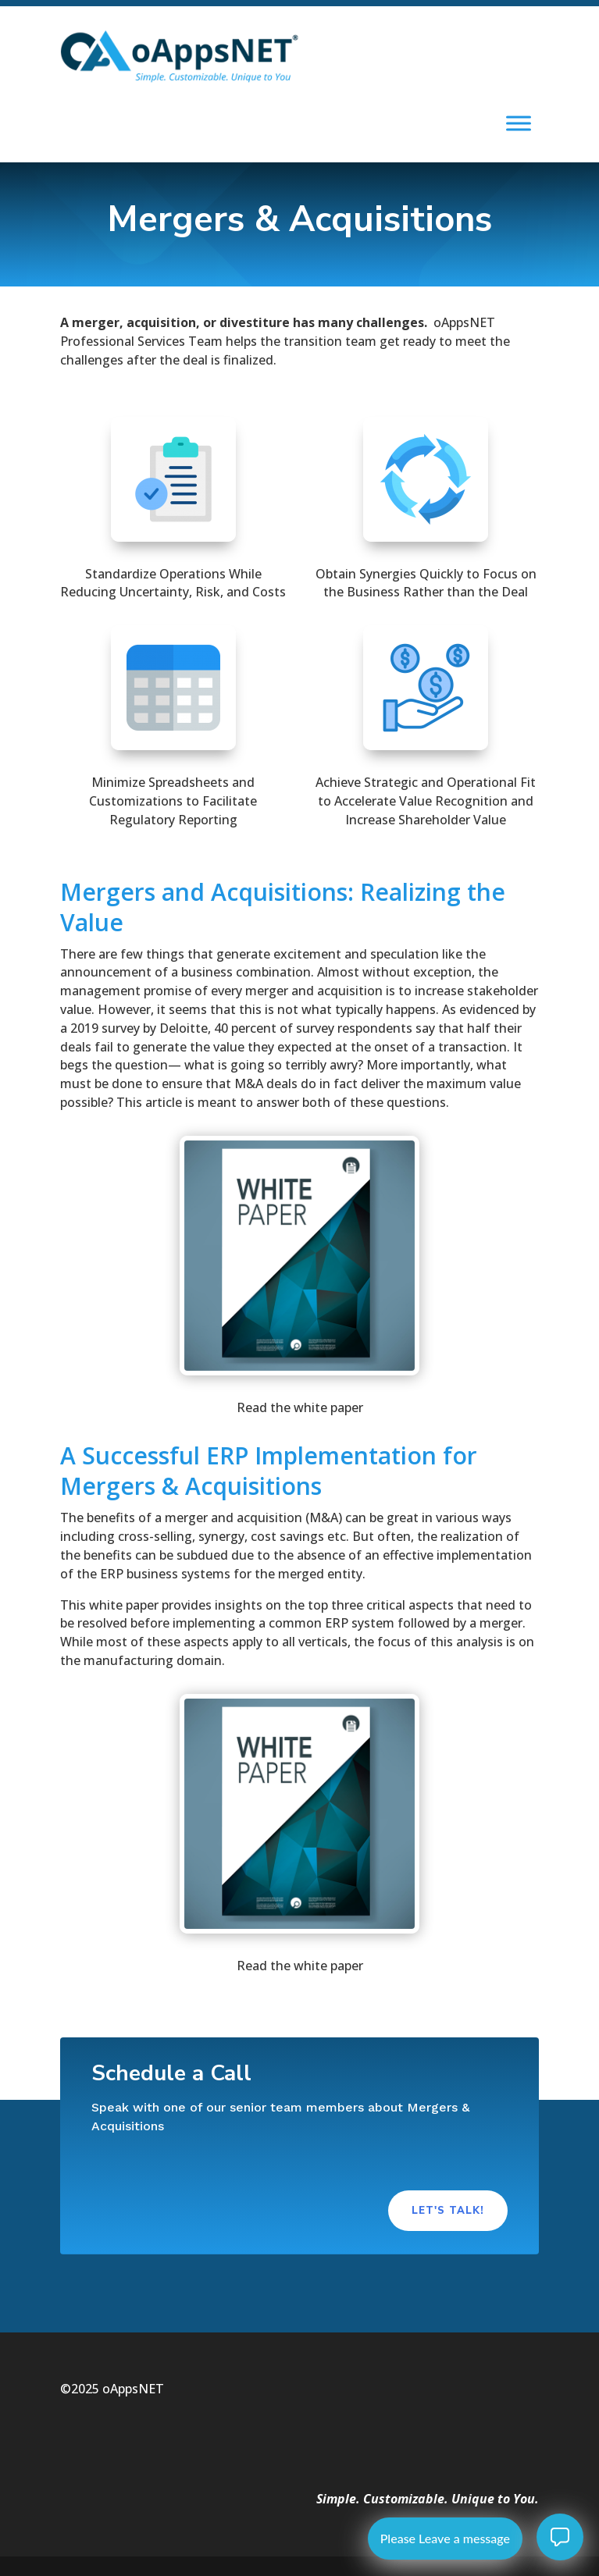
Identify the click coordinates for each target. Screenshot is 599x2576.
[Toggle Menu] (518, 123)
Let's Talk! (448, 2211)
